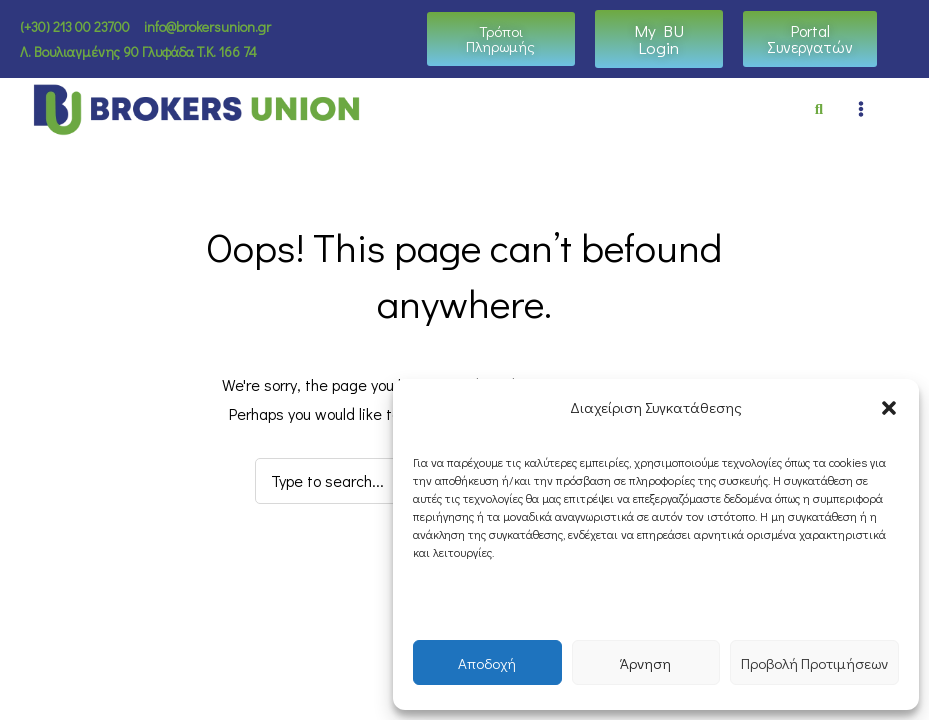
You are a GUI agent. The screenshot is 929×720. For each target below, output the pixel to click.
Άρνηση (645, 663)
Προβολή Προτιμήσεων (814, 663)
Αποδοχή (487, 663)
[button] (889, 408)
